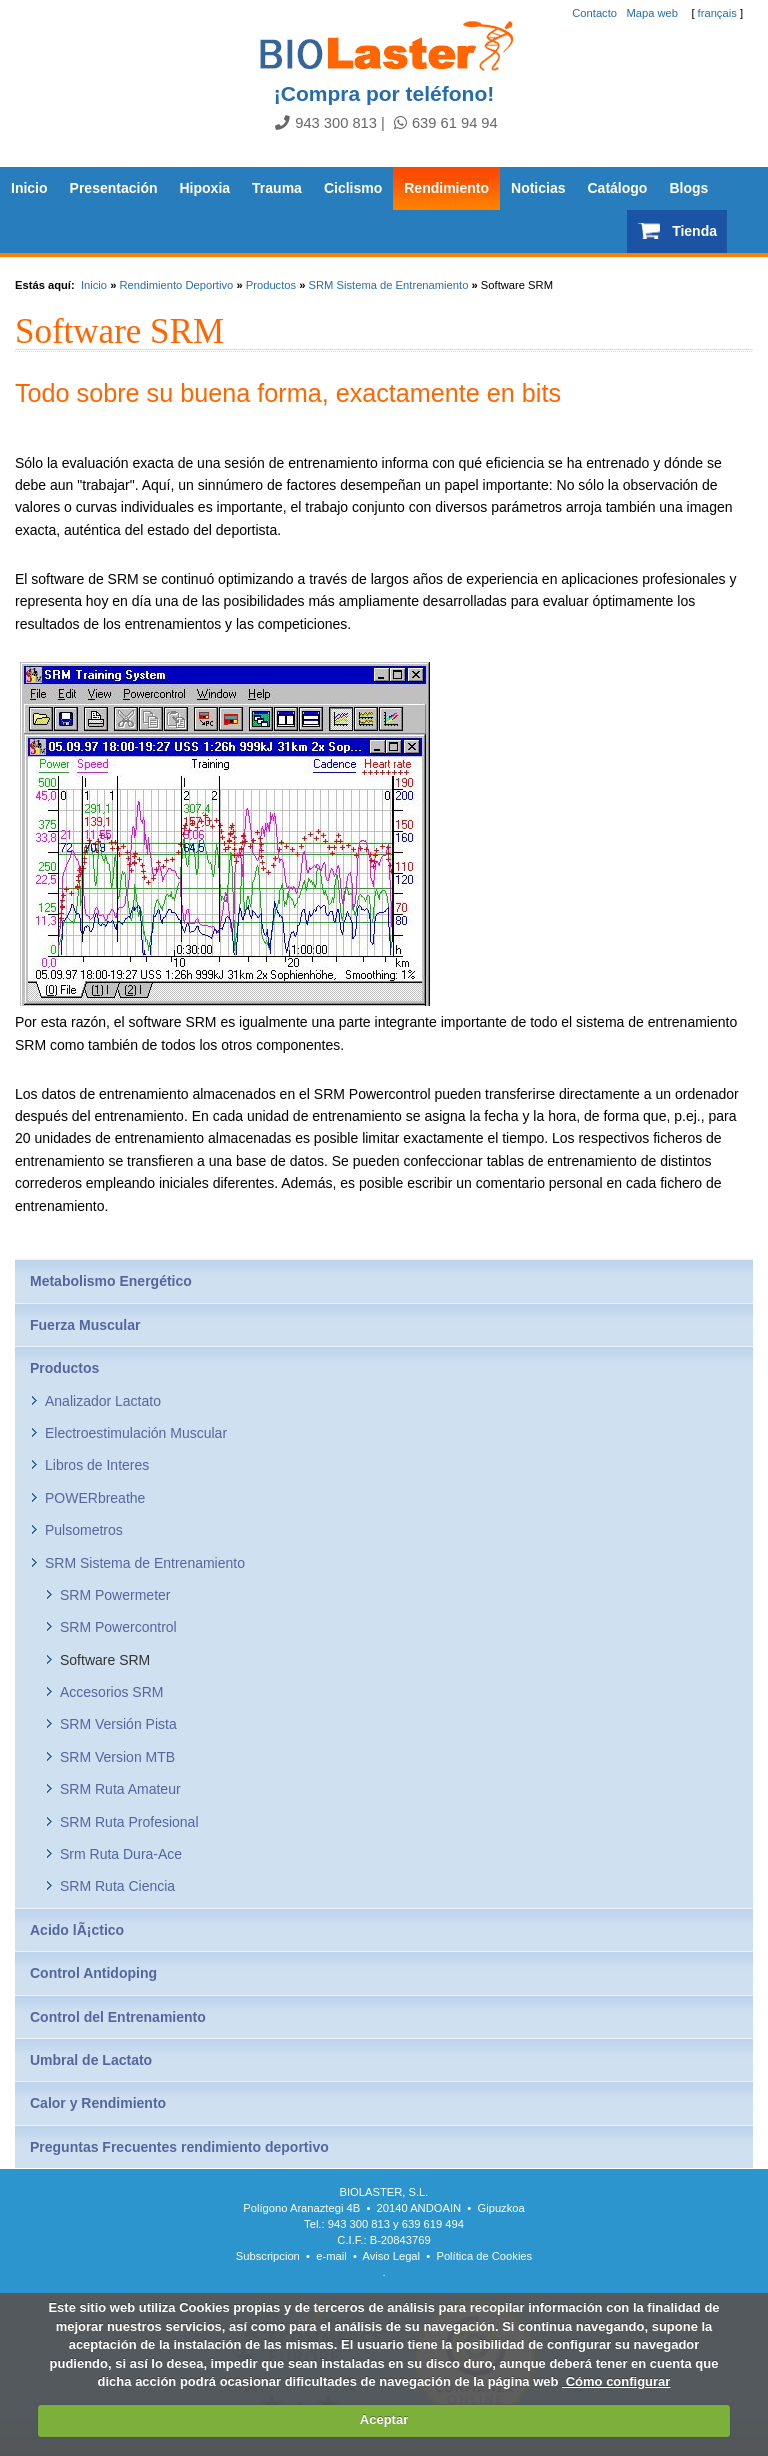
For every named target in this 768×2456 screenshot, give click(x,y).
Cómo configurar (616, 2381)
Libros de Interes (97, 1465)
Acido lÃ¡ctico (77, 1930)
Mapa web (652, 13)
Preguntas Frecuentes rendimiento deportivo (179, 2147)
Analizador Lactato (103, 1401)
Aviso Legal (391, 2256)
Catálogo (618, 188)
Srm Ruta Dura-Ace (121, 1854)
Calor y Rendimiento (98, 2103)
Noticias (538, 188)
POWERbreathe (95, 1498)
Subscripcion (268, 2256)
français (717, 13)
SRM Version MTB (117, 1757)
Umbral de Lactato (91, 2060)
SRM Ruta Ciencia (117, 1886)
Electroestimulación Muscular (136, 1433)
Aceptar (384, 2419)
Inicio (29, 188)
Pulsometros (84, 1530)
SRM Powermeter (115, 1595)
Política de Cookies (484, 2256)
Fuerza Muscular (85, 1325)
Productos (271, 285)
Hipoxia (205, 188)
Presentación (114, 188)
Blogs (688, 188)
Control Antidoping (93, 1973)
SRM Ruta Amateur (120, 1789)
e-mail (331, 2256)
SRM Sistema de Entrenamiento (389, 285)
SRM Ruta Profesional (129, 1822)
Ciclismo (353, 188)
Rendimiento (446, 188)
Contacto (594, 13)
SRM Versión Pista (118, 1724)
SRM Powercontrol (118, 1627)
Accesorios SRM (111, 1692)
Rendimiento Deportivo (176, 285)
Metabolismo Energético (111, 1281)
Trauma (277, 188)
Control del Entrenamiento (118, 2017)
